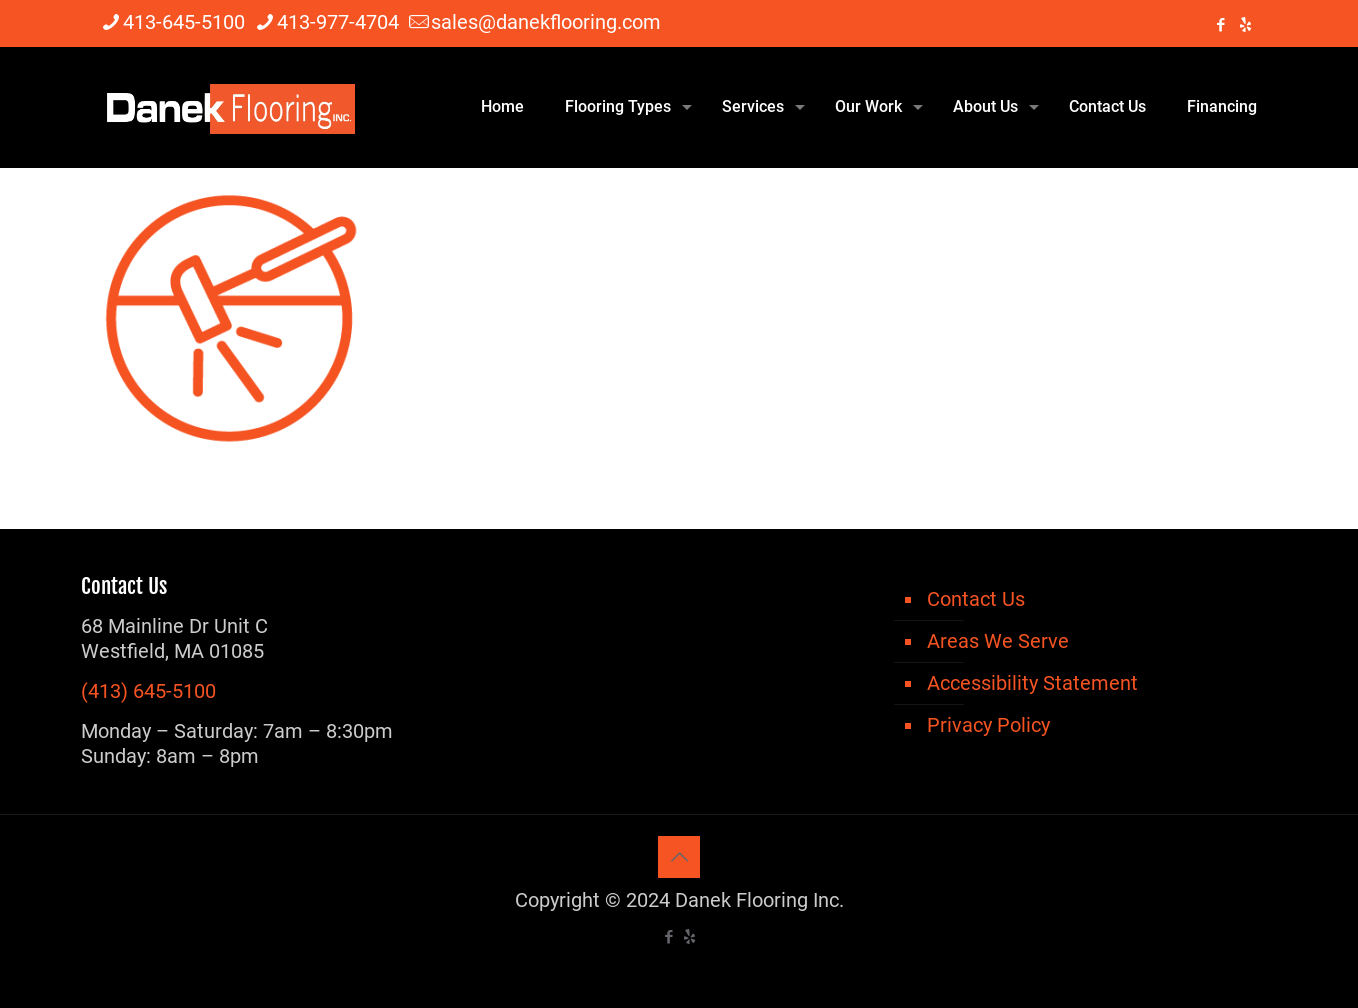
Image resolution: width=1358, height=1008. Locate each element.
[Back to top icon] (679, 857)
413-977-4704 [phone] (338, 22)
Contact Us (976, 599)
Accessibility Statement (1032, 683)
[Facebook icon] (1220, 25)
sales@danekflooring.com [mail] (546, 22)
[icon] (1245, 25)
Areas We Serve (998, 641)
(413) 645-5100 (148, 691)
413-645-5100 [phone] (184, 22)
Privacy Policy (988, 725)
